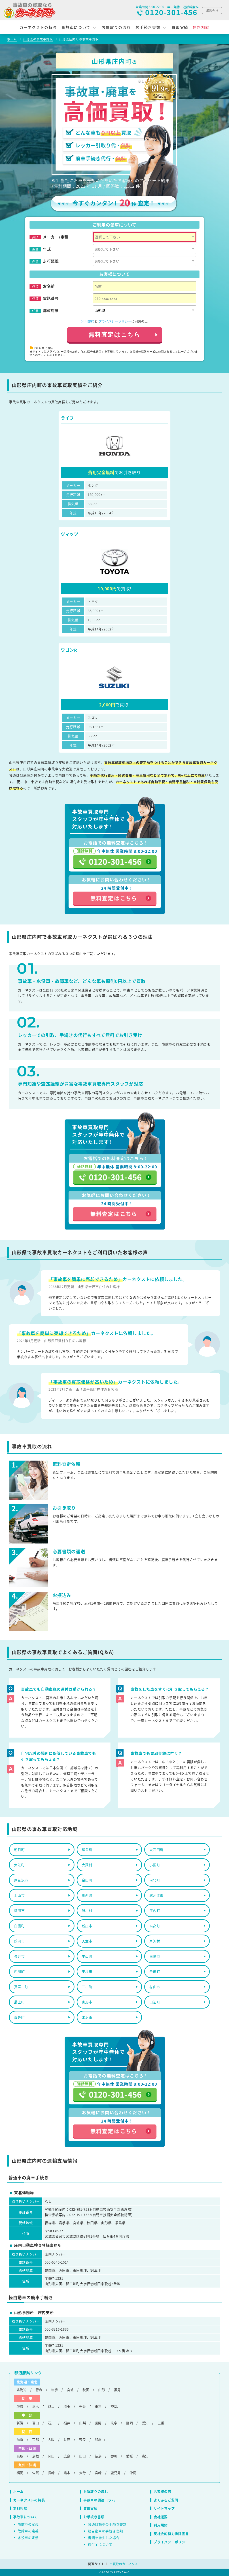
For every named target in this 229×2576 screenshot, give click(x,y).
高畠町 (154, 1925)
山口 (82, 2456)
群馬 (51, 2406)
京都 (35, 2439)
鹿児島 (115, 2472)
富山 (35, 2422)
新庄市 (87, 1925)
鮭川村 (87, 1910)
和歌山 (100, 2439)
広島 (67, 2456)
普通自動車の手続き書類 (107, 2524)
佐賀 (35, 2472)
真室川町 (21, 1986)
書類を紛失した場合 (103, 2537)
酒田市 (19, 1910)
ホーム (18, 2491)
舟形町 (154, 1971)
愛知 (145, 2422)
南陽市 (154, 1956)
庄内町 (154, 1910)
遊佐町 (19, 2017)
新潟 (20, 2422)
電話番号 (51, 298)
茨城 (20, 2406)
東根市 (87, 1971)
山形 (101, 2389)
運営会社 (212, 10)
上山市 (19, 1895)
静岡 (129, 2422)
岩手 (54, 2389)
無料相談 (201, 27)
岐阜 (113, 2422)
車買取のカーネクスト (125, 2563)
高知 (145, 2456)
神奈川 (115, 2406)
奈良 (82, 2439)
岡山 (51, 2456)
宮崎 (98, 2472)
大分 (82, 2472)
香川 (113, 2456)
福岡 (20, 2472)
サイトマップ (164, 2508)
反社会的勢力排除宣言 (171, 2533)
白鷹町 (19, 1925)
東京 (98, 2406)
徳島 (98, 2456)
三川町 (87, 1986)
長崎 (51, 2472)
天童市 (87, 1941)
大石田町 (156, 1849)
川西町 (87, 1895)
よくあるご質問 (166, 2500)
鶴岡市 (19, 1941)
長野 (98, 2422)
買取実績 (180, 27)
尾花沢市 (21, 1880)
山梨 (82, 2422)
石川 (51, 2422)
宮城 (70, 2389)
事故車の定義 (28, 2524)
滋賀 (20, 2439)
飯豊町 (87, 1849)
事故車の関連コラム (99, 2500)
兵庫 (67, 2439)
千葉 (82, 2406)
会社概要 (161, 2516)
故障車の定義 (28, 2530)
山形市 (87, 2002)
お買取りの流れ (116, 27)
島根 (35, 2456)
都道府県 (51, 310)
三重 (160, 2422)
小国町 (154, 1864)
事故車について (75, 27)
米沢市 (87, 2017)
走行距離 (51, 261)
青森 (39, 2389)
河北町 (154, 1880)
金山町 (87, 1880)
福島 (117, 2389)
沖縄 (132, 2472)
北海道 (22, 2389)
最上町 (19, 2002)
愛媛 (129, 2456)
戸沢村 (154, 1941)
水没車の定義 (28, 2537)
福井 (67, 2422)
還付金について (100, 2544)
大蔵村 (87, 1864)
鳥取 (20, 2456)
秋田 (86, 2389)
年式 (47, 249)
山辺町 (154, 2002)
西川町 (19, 1971)
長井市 (19, 1956)
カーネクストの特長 (38, 27)
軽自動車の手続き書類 (105, 2530)
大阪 (51, 2439)
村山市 (154, 1986)
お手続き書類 (147, 27)
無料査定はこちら (115, 334)
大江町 (19, 1864)
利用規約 (87, 321)
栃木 (35, 2406)
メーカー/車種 (55, 237)
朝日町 (19, 1849)
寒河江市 (156, 1895)
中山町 (87, 1956)
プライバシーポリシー (114, 321)
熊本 (67, 2472)
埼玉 (67, 2406)
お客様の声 (162, 2491)
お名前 (49, 286)
